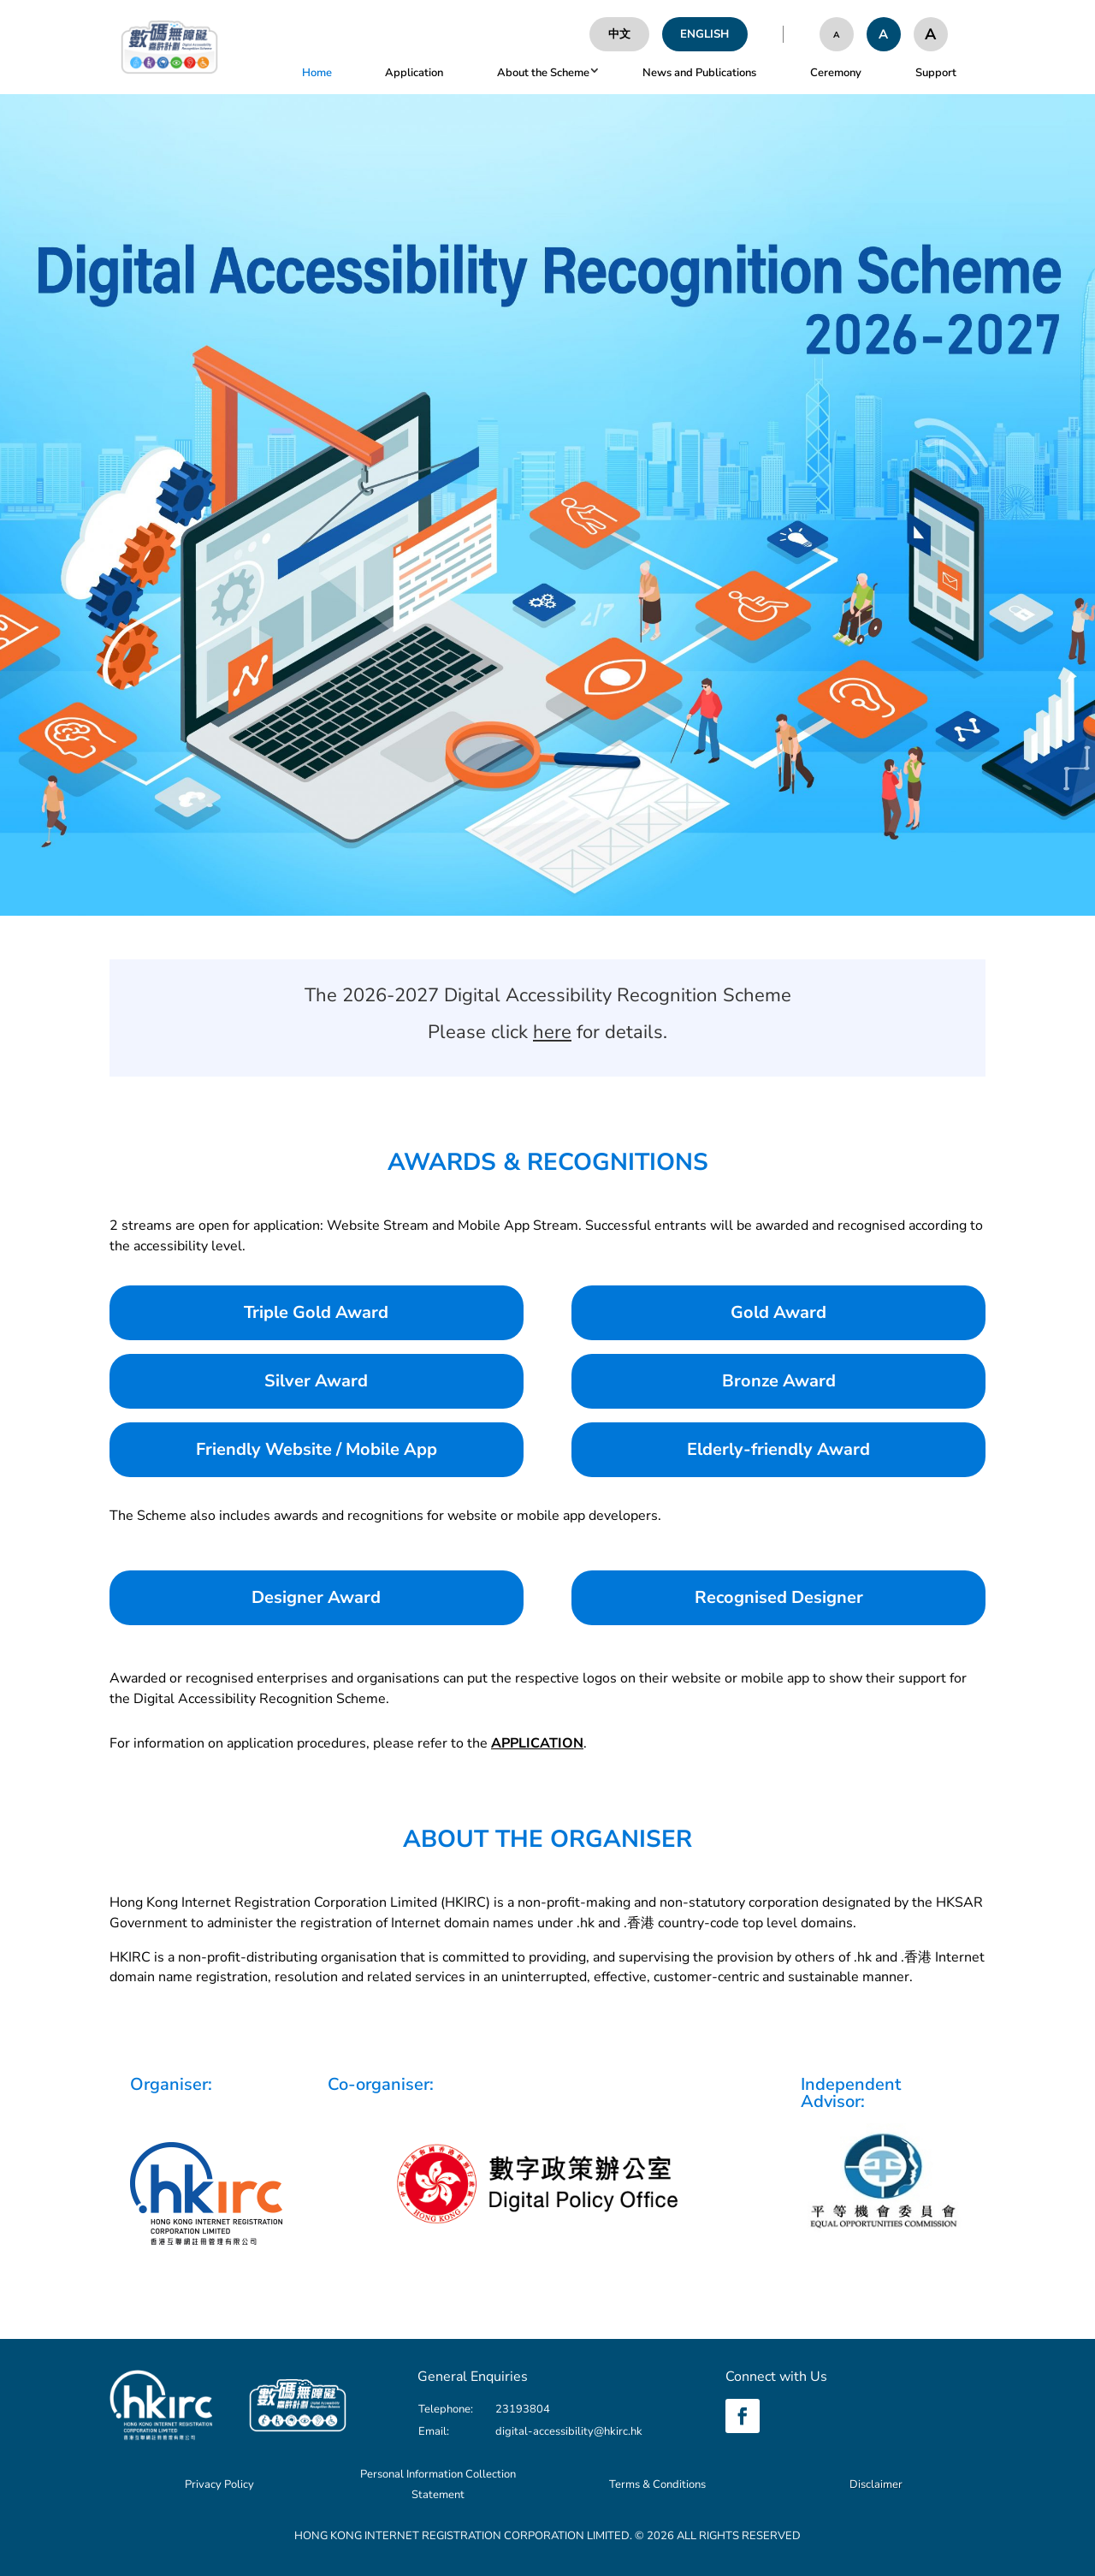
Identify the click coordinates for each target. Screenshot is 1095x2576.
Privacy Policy (219, 2484)
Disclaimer (876, 2484)
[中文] (619, 34)
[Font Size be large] (931, 34)
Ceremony (835, 72)
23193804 (522, 2409)
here (552, 1032)
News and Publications (699, 72)
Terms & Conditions (657, 2484)
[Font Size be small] (837, 34)
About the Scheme (543, 72)
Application (414, 72)
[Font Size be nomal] (884, 34)
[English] (705, 34)
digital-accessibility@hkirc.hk (568, 2431)
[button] (592, 72)
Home (317, 72)
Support (935, 72)
